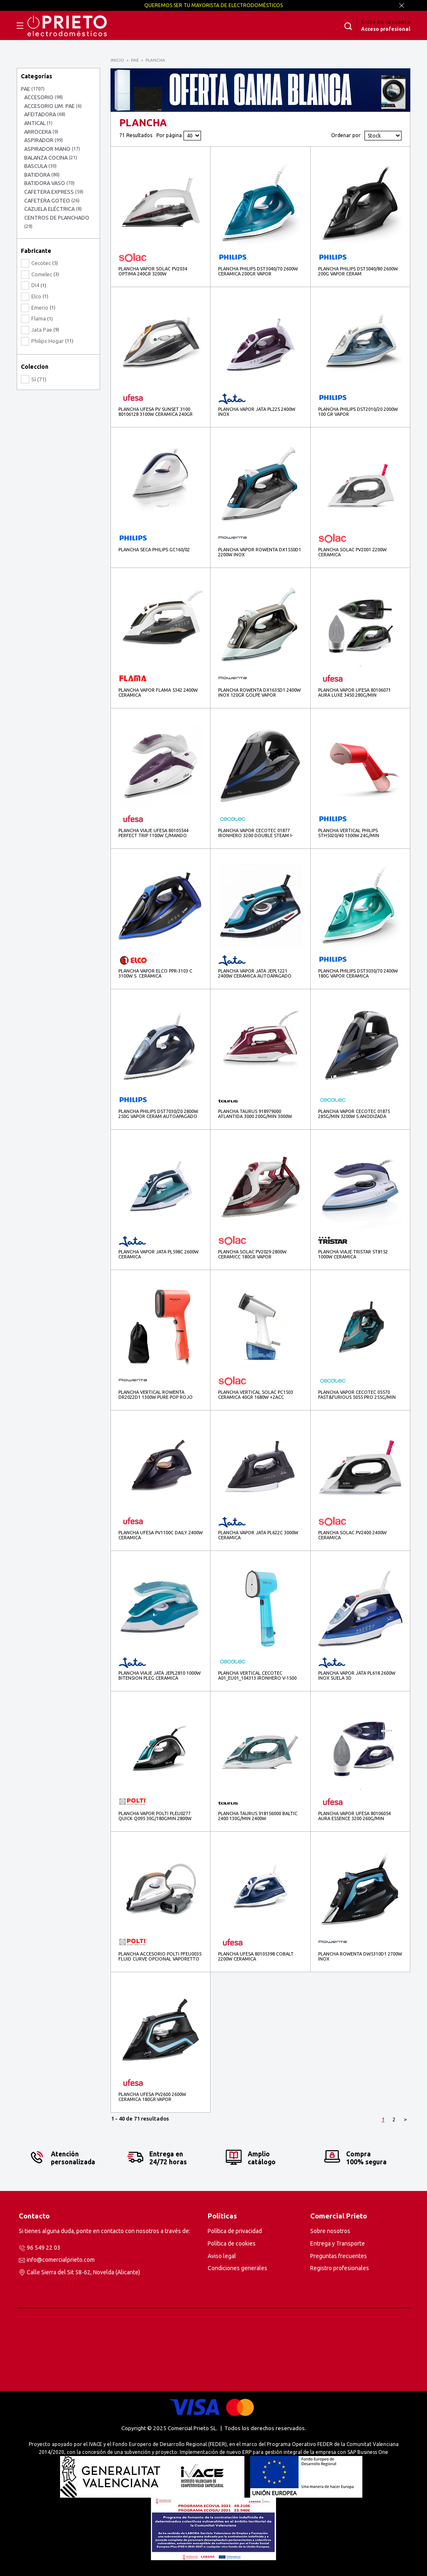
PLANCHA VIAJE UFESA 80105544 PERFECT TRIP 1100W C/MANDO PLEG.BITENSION (153, 833)
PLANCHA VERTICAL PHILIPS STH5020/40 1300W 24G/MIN (348, 833)
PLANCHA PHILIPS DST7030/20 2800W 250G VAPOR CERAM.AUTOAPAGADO (158, 1114)
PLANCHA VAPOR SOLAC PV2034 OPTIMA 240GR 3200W (152, 271)
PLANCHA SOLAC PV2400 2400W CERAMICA (352, 1535)
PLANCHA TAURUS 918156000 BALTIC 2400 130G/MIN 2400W (257, 1816)
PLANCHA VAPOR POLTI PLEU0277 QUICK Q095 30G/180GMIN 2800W (154, 1816)
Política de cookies (232, 2243)
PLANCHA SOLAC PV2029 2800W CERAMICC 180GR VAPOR (252, 1254)
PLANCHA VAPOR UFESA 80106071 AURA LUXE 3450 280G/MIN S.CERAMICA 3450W (354, 693)
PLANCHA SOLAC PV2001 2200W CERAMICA (352, 552)
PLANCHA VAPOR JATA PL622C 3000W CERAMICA (258, 1535)
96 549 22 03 (43, 2247)
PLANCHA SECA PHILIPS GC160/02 (154, 549)
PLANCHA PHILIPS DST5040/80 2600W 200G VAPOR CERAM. (358, 271)
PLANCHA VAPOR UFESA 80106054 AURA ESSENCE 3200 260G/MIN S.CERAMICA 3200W (354, 1816)
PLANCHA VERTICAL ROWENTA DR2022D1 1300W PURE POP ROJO (155, 1395)
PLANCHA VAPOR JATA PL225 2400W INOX (256, 412)
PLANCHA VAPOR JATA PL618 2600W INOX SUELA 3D (356, 1676)
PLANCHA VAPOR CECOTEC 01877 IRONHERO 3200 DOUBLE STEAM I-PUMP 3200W (255, 833)
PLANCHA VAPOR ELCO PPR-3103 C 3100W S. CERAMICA (155, 973)
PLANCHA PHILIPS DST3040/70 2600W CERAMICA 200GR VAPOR (258, 271)
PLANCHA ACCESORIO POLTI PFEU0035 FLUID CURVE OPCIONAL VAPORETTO (159, 1956)
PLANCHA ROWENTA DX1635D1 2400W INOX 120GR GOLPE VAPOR (259, 693)
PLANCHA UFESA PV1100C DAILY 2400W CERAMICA (160, 1535)
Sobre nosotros (330, 2231)
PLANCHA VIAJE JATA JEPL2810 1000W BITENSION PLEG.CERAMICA (159, 1676)
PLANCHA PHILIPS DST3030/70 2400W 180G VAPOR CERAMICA (358, 973)
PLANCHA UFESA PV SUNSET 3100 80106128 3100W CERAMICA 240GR (155, 412)
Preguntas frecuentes (338, 2256)
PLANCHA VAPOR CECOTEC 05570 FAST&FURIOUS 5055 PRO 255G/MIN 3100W (357, 1395)
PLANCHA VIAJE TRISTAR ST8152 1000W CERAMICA (353, 1254)
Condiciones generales (237, 2268)
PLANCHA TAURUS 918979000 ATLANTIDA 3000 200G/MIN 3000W (255, 1114)
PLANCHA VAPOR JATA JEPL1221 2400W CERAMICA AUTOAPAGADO (254, 973)
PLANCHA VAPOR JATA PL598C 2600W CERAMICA (158, 1254)
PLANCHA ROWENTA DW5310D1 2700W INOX (360, 1956)
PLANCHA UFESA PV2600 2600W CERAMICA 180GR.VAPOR (152, 2097)
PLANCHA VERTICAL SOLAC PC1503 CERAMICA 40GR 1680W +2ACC (255, 1395)
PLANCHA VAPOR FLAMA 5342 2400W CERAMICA (158, 693)
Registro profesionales (339, 2268)
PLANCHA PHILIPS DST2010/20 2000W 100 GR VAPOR (358, 412)
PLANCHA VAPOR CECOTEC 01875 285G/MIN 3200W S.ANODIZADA (354, 1114)
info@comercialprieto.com (61, 2259)
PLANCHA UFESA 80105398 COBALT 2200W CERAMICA (256, 1956)
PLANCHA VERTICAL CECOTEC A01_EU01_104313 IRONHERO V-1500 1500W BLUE (257, 1676)
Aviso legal (222, 2256)
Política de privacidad (235, 2231)
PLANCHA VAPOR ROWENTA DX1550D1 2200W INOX (259, 552)
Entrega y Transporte (337, 2243)
